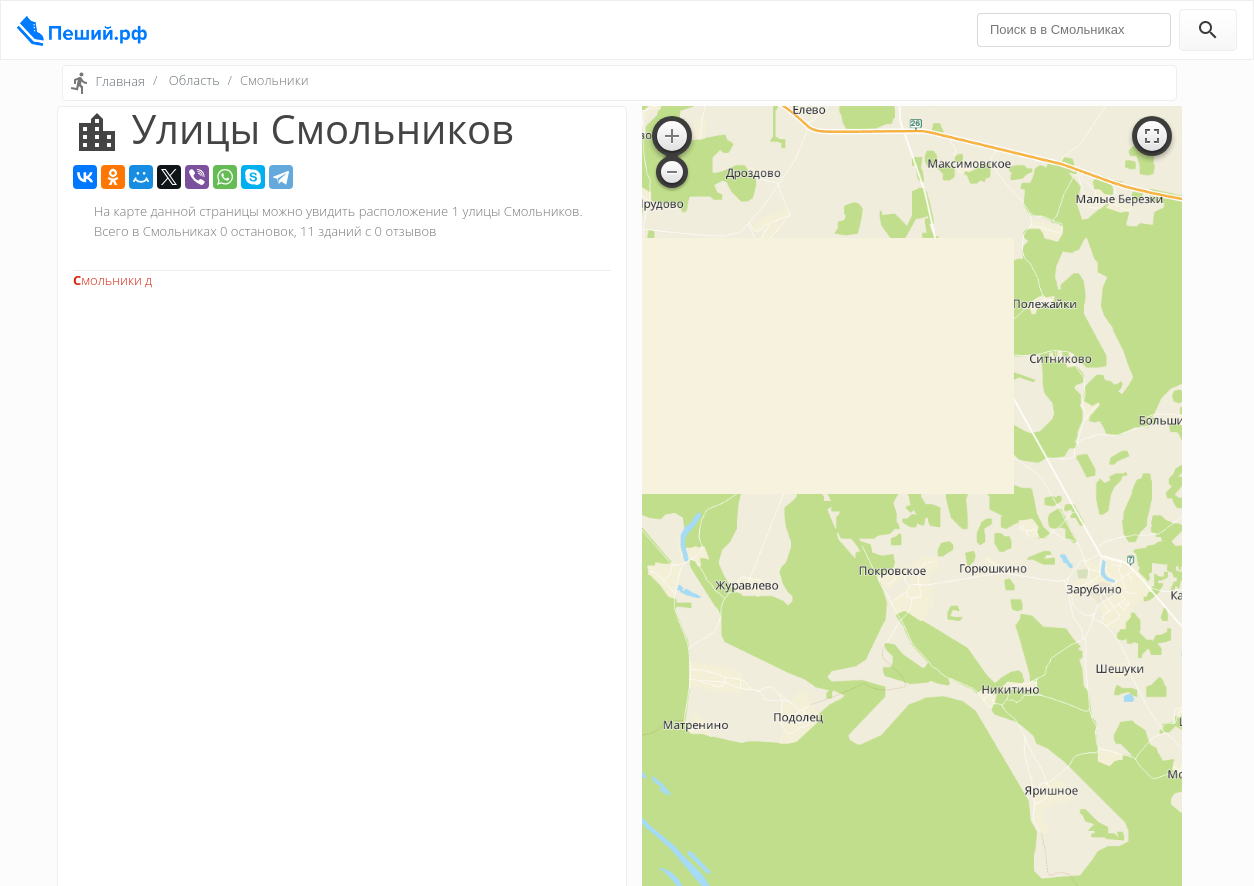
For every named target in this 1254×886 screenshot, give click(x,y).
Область (194, 80)
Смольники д (112, 280)
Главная (120, 81)
